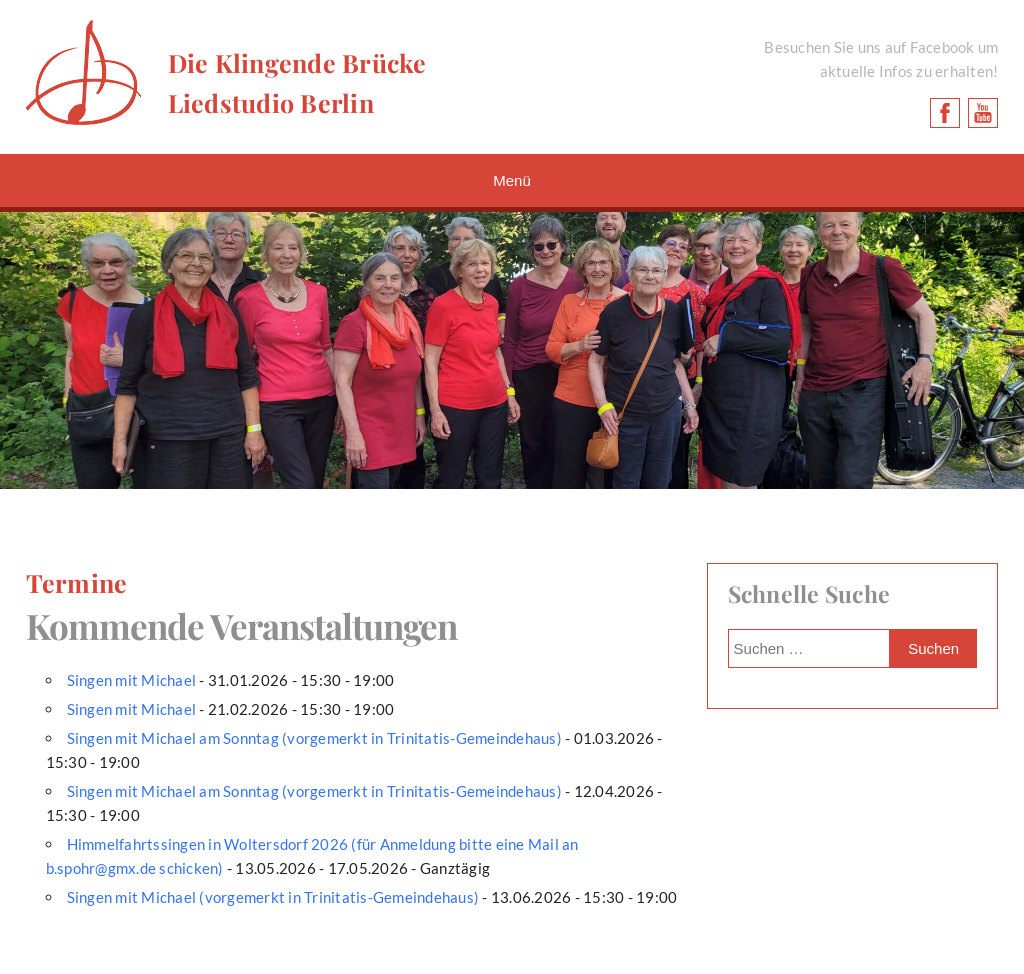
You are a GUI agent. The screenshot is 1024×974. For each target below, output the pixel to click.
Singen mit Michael (132, 680)
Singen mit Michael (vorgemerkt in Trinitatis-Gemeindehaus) (273, 897)
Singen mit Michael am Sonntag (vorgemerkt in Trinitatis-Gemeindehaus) (314, 738)
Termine (77, 582)
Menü (512, 180)
